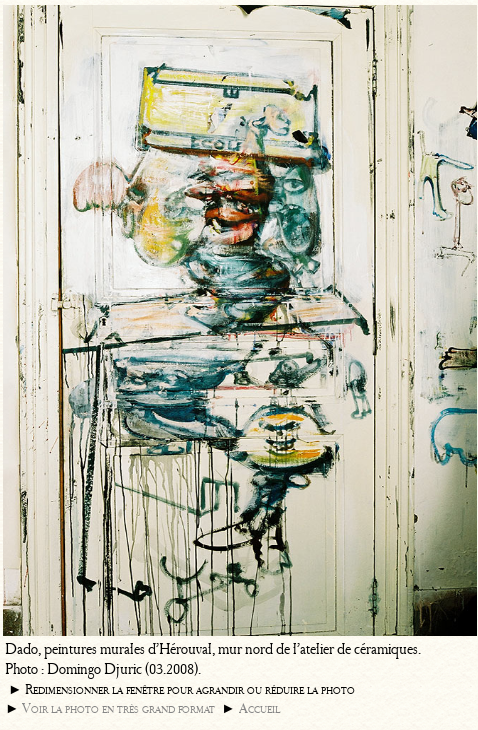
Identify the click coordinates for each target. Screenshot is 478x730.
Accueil (259, 708)
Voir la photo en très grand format (118, 708)
